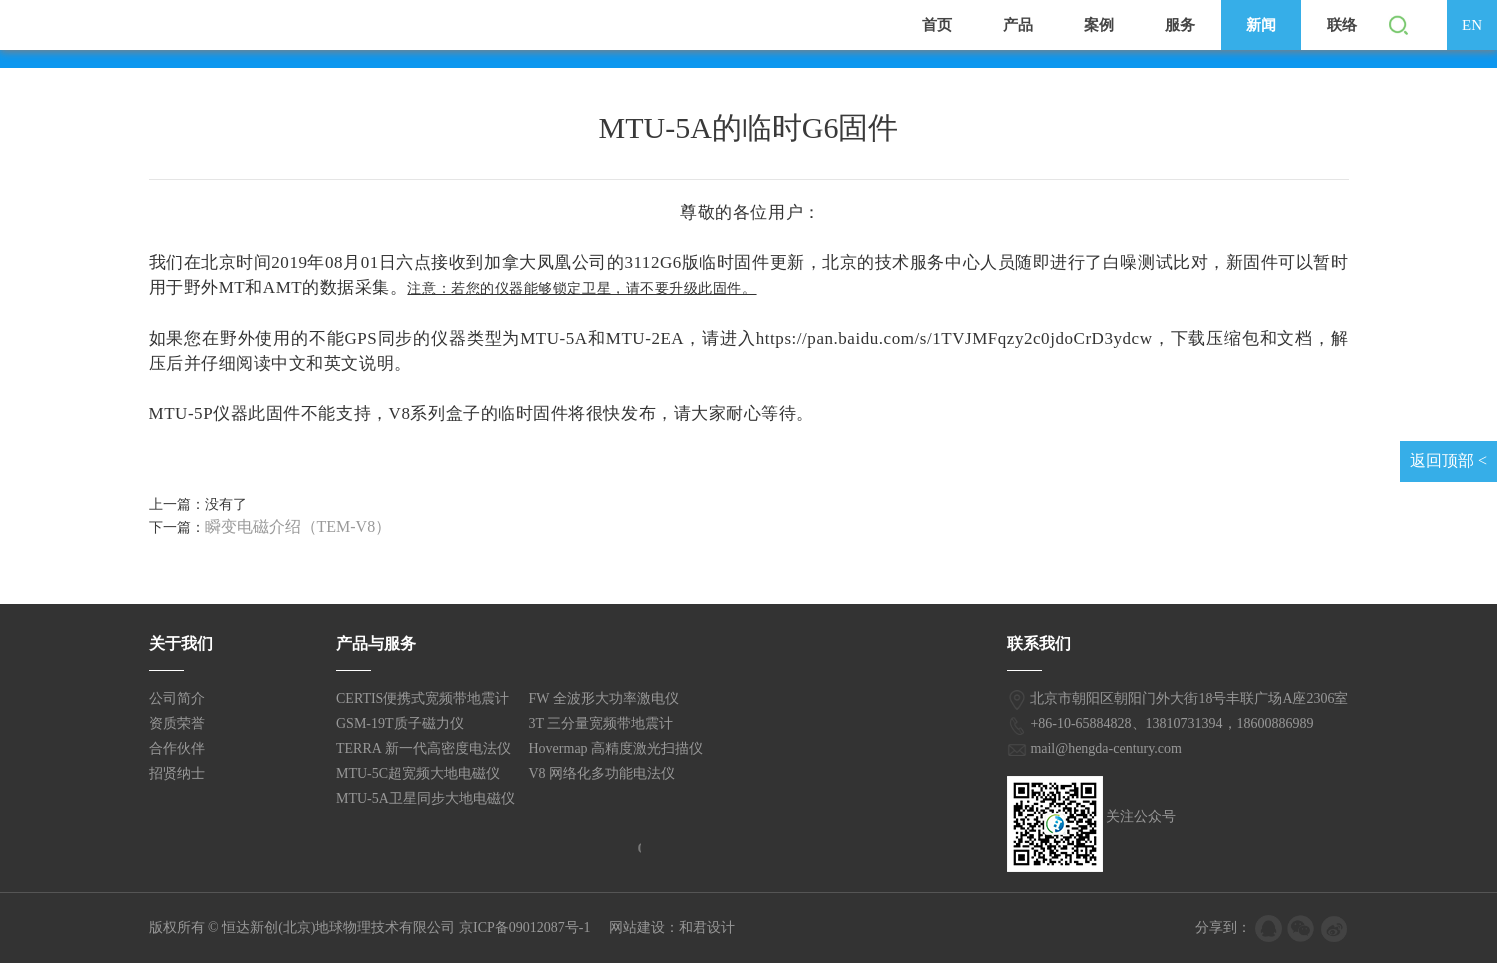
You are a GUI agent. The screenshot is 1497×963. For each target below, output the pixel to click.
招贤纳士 (177, 773)
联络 (1342, 25)
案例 (1099, 25)
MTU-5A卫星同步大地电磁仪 (425, 798)
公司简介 (177, 698)
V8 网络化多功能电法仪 (602, 773)
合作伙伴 (177, 748)
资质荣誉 (177, 723)
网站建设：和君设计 (672, 927)
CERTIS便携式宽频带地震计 (422, 698)
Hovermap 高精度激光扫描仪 (616, 748)
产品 (1018, 25)
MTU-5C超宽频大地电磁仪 (418, 773)
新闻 (1261, 25)
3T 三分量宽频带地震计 (601, 723)
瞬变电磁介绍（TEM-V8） (298, 526)
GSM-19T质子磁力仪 (400, 723)
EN (1472, 25)
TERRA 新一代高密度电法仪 (423, 748)
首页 (937, 25)
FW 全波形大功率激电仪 (604, 698)
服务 (1180, 25)
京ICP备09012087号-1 (524, 927)
